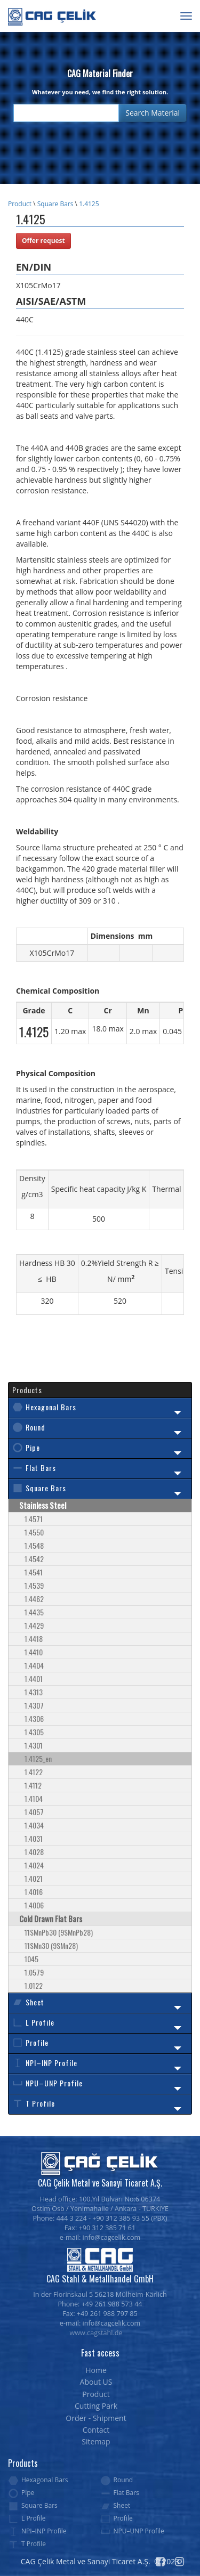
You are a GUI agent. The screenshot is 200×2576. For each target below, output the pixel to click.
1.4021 (34, 1878)
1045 (31, 1958)
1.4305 (34, 1731)
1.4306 (34, 1718)
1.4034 (34, 1825)
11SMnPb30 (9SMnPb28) (59, 1932)
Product (19, 203)
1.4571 (34, 1518)
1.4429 (34, 1625)
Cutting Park (96, 2406)
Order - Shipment (96, 2418)
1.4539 (34, 1585)
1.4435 (34, 1612)
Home (96, 2370)
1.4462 (34, 1598)
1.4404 (34, 1665)
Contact (96, 2430)
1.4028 (34, 1851)
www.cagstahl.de (96, 2332)
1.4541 (34, 1572)
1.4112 (33, 1785)
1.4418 (34, 1638)
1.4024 (34, 1865)
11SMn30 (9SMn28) (51, 1945)
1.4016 (34, 1891)
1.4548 (34, 1545)
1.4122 (34, 1771)
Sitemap (96, 2441)
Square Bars (55, 203)
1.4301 (34, 1745)
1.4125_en (38, 1758)
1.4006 (34, 1905)
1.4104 (34, 1798)
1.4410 (34, 1651)
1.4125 (89, 203)
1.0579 (34, 1972)
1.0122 (34, 1985)
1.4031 (34, 1838)
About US (96, 2382)
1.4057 (34, 1811)
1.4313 (34, 1691)
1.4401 (34, 1678)
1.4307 (34, 1705)
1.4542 (34, 1558)
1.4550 (34, 1532)
